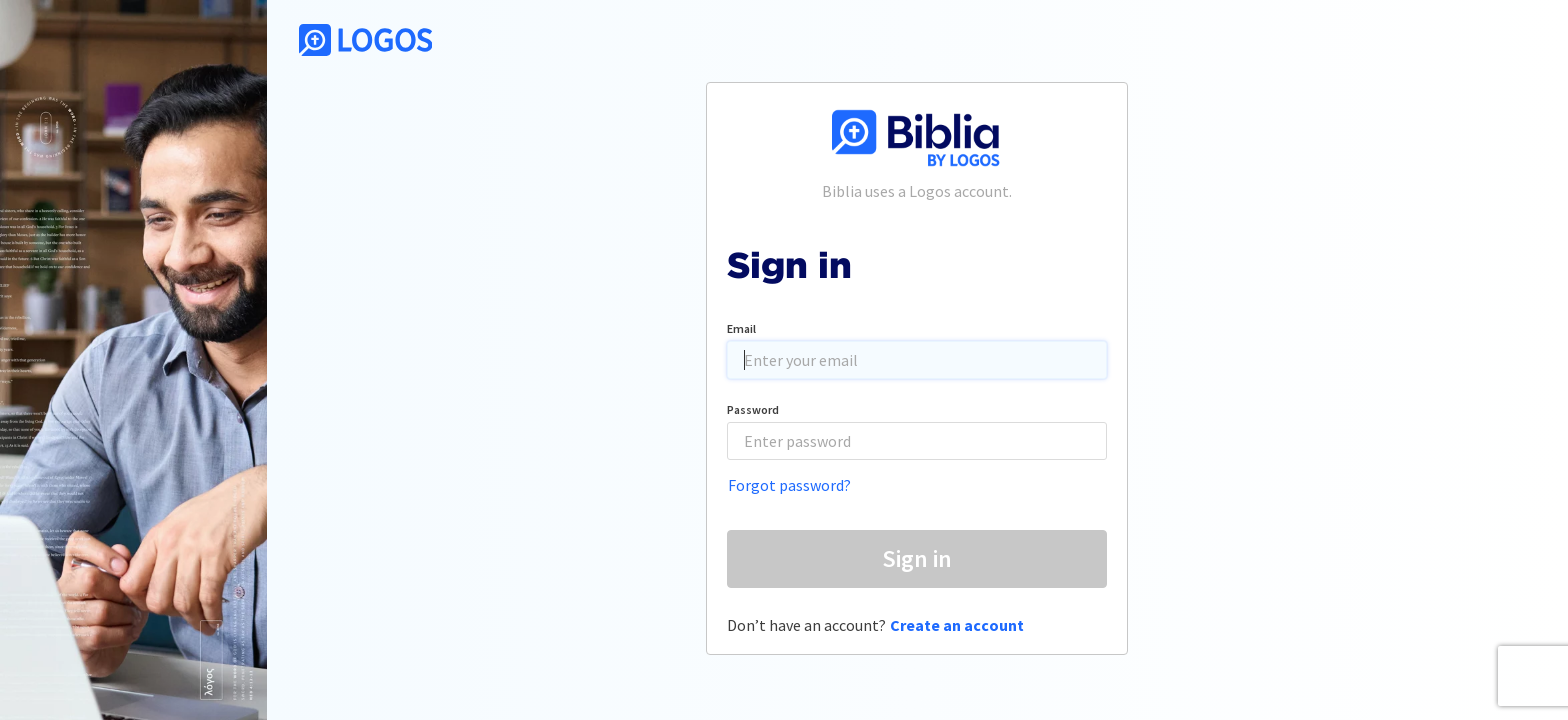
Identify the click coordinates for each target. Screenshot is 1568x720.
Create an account (957, 625)
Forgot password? (789, 485)
